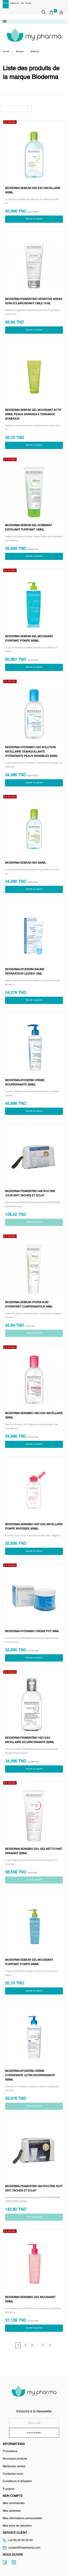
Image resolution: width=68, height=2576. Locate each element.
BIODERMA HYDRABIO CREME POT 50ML (32, 1631)
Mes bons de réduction (17, 2525)
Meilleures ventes (14, 2466)
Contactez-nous (14, 3)
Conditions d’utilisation (17, 2481)
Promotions (10, 2451)
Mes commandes (14, 2503)
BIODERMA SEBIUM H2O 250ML (25, 862)
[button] (53, 12)
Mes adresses (12, 2511)
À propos (8, 2489)
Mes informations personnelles (22, 2518)
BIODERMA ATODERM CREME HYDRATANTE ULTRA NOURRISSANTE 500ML (30, 2075)
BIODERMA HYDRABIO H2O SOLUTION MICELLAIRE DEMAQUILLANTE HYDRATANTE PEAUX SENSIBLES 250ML (31, 751)
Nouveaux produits (15, 2458)
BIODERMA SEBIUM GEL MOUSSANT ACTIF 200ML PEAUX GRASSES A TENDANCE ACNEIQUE (33, 414)
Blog (22, 3)
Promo (6, 3)
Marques (28, 3)
